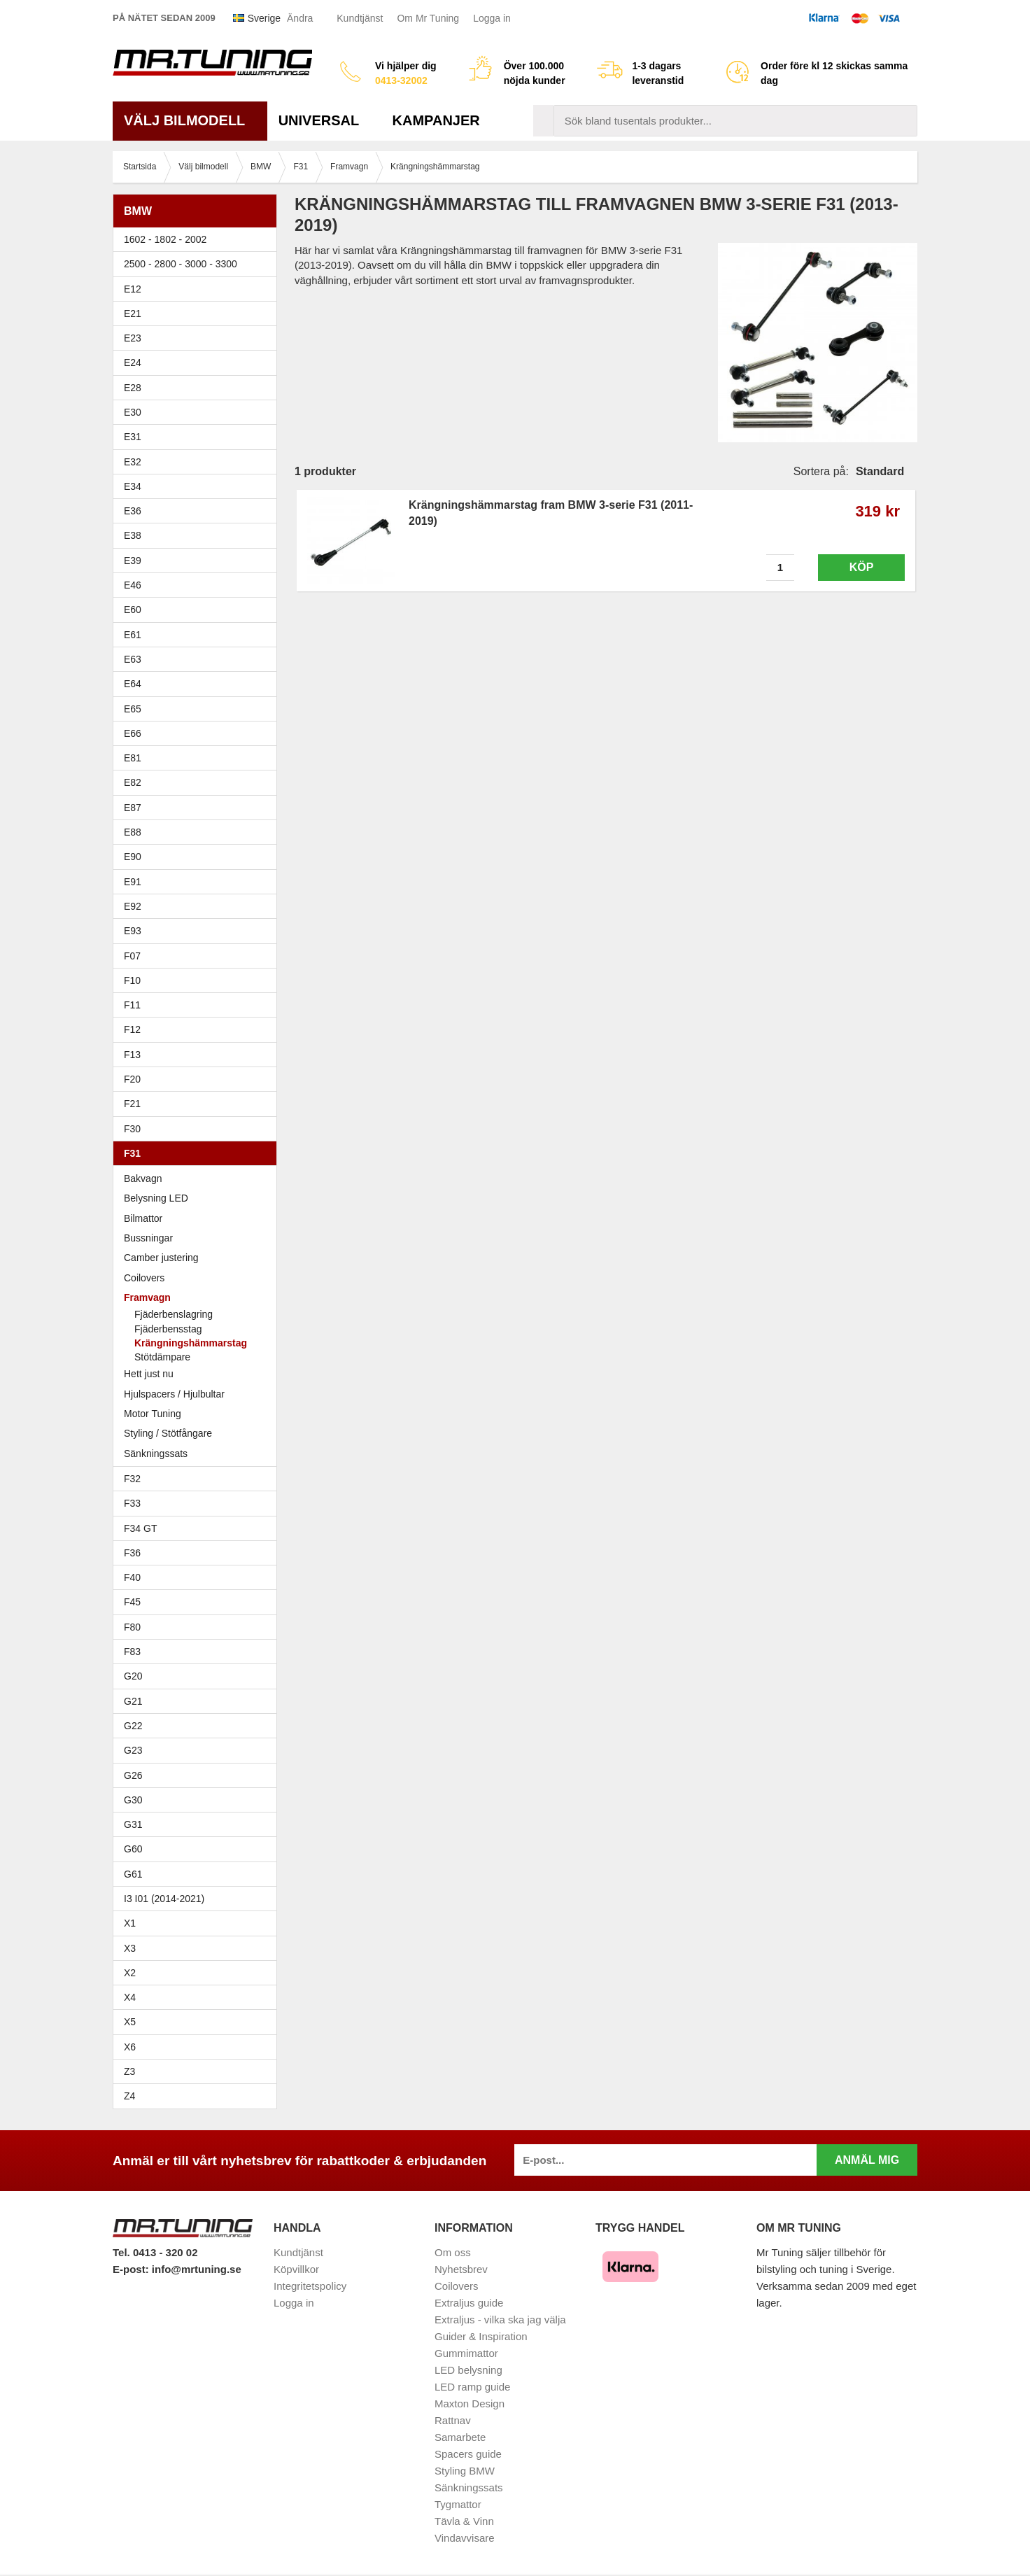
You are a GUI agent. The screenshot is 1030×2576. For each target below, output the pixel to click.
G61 (133, 1874)
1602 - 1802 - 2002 (198, 239)
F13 (198, 1054)
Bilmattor (143, 1218)
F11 (198, 1005)
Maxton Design (470, 2403)
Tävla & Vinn (464, 2521)
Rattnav (453, 2420)
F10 (198, 980)
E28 (198, 387)
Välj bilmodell (190, 120)
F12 (198, 1029)
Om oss (453, 2252)
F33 (132, 1503)
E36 (198, 510)
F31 (198, 1153)
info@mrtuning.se (196, 2269)
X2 (130, 1972)
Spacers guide (468, 2454)
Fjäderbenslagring (173, 1314)
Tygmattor (458, 2504)
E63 (198, 659)
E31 (132, 436)
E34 (198, 486)
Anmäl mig (867, 2160)
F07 (198, 956)
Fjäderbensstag (168, 1329)
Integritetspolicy (310, 2286)
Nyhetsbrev (461, 2269)
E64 (198, 683)
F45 (132, 1601)
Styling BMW (465, 2471)
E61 (198, 634)
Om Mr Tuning (428, 18)
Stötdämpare (162, 1357)
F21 (132, 1103)
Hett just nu (149, 1373)
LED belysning (468, 2370)
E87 (198, 807)
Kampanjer (436, 120)
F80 (132, 1627)
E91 (198, 881)
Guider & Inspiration (481, 2336)
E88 (198, 832)
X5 (198, 2021)
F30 (198, 1128)
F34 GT (198, 1528)
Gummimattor (466, 2353)
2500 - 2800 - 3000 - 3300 (198, 263)
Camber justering (161, 1257)
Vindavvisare (465, 2538)
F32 (132, 1478)
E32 (132, 461)
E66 (198, 733)
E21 (198, 313)
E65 (198, 709)
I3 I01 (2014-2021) (164, 1898)
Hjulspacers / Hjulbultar (174, 1394)
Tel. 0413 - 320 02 (155, 2252)
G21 (133, 1701)
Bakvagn (198, 1178)
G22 (133, 1725)
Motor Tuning (152, 1413)
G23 (133, 1750)
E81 (198, 757)
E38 (198, 535)
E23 (198, 338)
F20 (198, 1079)
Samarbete (460, 2437)
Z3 (198, 2071)
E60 (198, 609)
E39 (198, 560)
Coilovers (144, 1277)
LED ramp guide (472, 2387)
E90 (198, 856)
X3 (198, 1948)
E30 (198, 412)
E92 (198, 906)
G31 (133, 1824)
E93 (198, 930)
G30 (133, 1800)
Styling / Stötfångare (168, 1433)
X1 (198, 1923)
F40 (132, 1577)
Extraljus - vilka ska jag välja (500, 2319)
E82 (198, 782)
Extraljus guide (469, 2303)
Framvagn (198, 1297)
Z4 (198, 2096)
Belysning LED (156, 1198)
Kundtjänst (360, 18)
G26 (133, 1775)
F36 (132, 1552)
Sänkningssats (198, 1453)
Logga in (492, 18)
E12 (198, 289)
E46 (198, 585)
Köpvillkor (296, 2269)
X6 (130, 2047)
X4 (198, 1997)
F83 (132, 1651)
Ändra (300, 18)
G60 (133, 1848)
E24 (198, 362)
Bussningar (198, 1238)
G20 (133, 1676)
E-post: (132, 2269)
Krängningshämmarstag (190, 1343)
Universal (324, 120)
